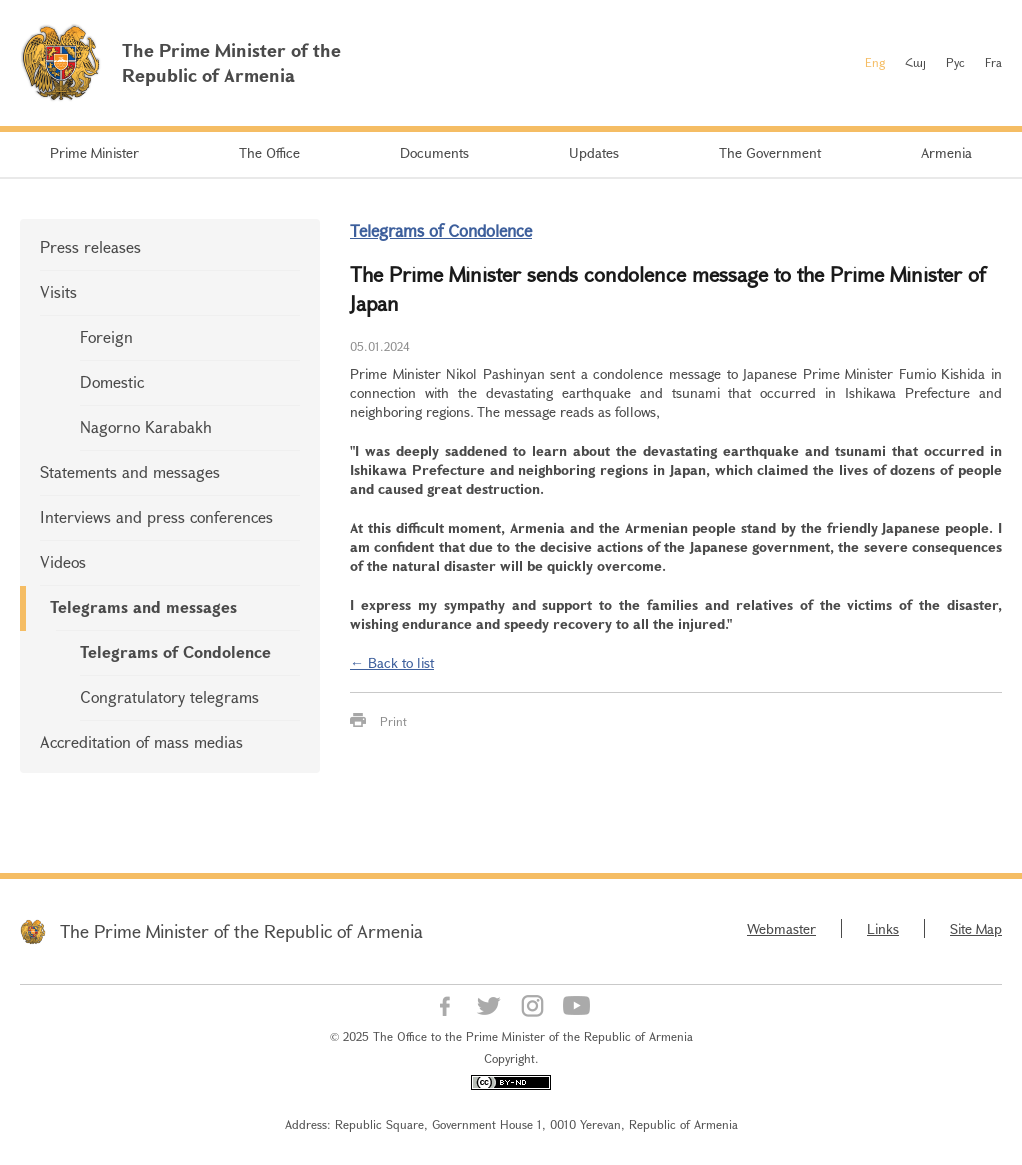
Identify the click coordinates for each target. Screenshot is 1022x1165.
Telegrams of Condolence (175, 651)
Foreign (106, 336)
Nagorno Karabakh (146, 426)
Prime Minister (94, 152)
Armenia (946, 152)
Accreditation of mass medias (141, 741)
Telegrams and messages (143, 606)
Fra (993, 62)
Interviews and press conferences (156, 516)
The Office (269, 152)
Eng (875, 62)
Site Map (976, 928)
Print (393, 721)
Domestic (112, 381)
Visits (58, 291)
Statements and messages (130, 471)
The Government (770, 152)
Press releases (90, 246)
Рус (955, 62)
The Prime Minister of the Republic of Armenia (241, 931)
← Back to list (392, 662)
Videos (63, 561)
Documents (434, 152)
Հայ (915, 62)
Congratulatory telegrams (169, 696)
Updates (594, 152)
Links (883, 928)
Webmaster (781, 928)
